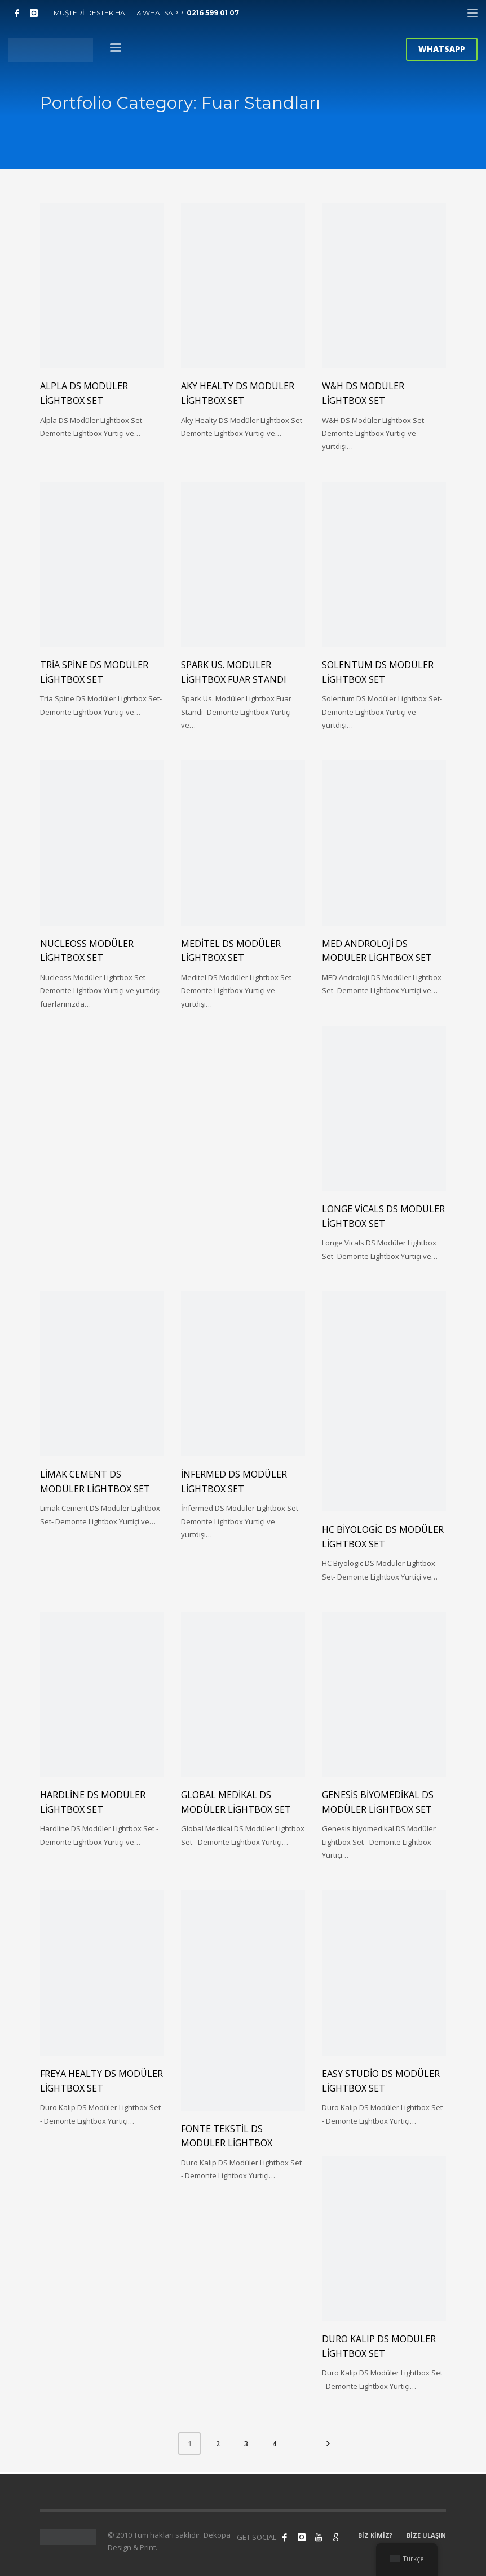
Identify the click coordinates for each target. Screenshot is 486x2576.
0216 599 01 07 (213, 12)
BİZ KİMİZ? (375, 2535)
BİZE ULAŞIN (426, 2535)
